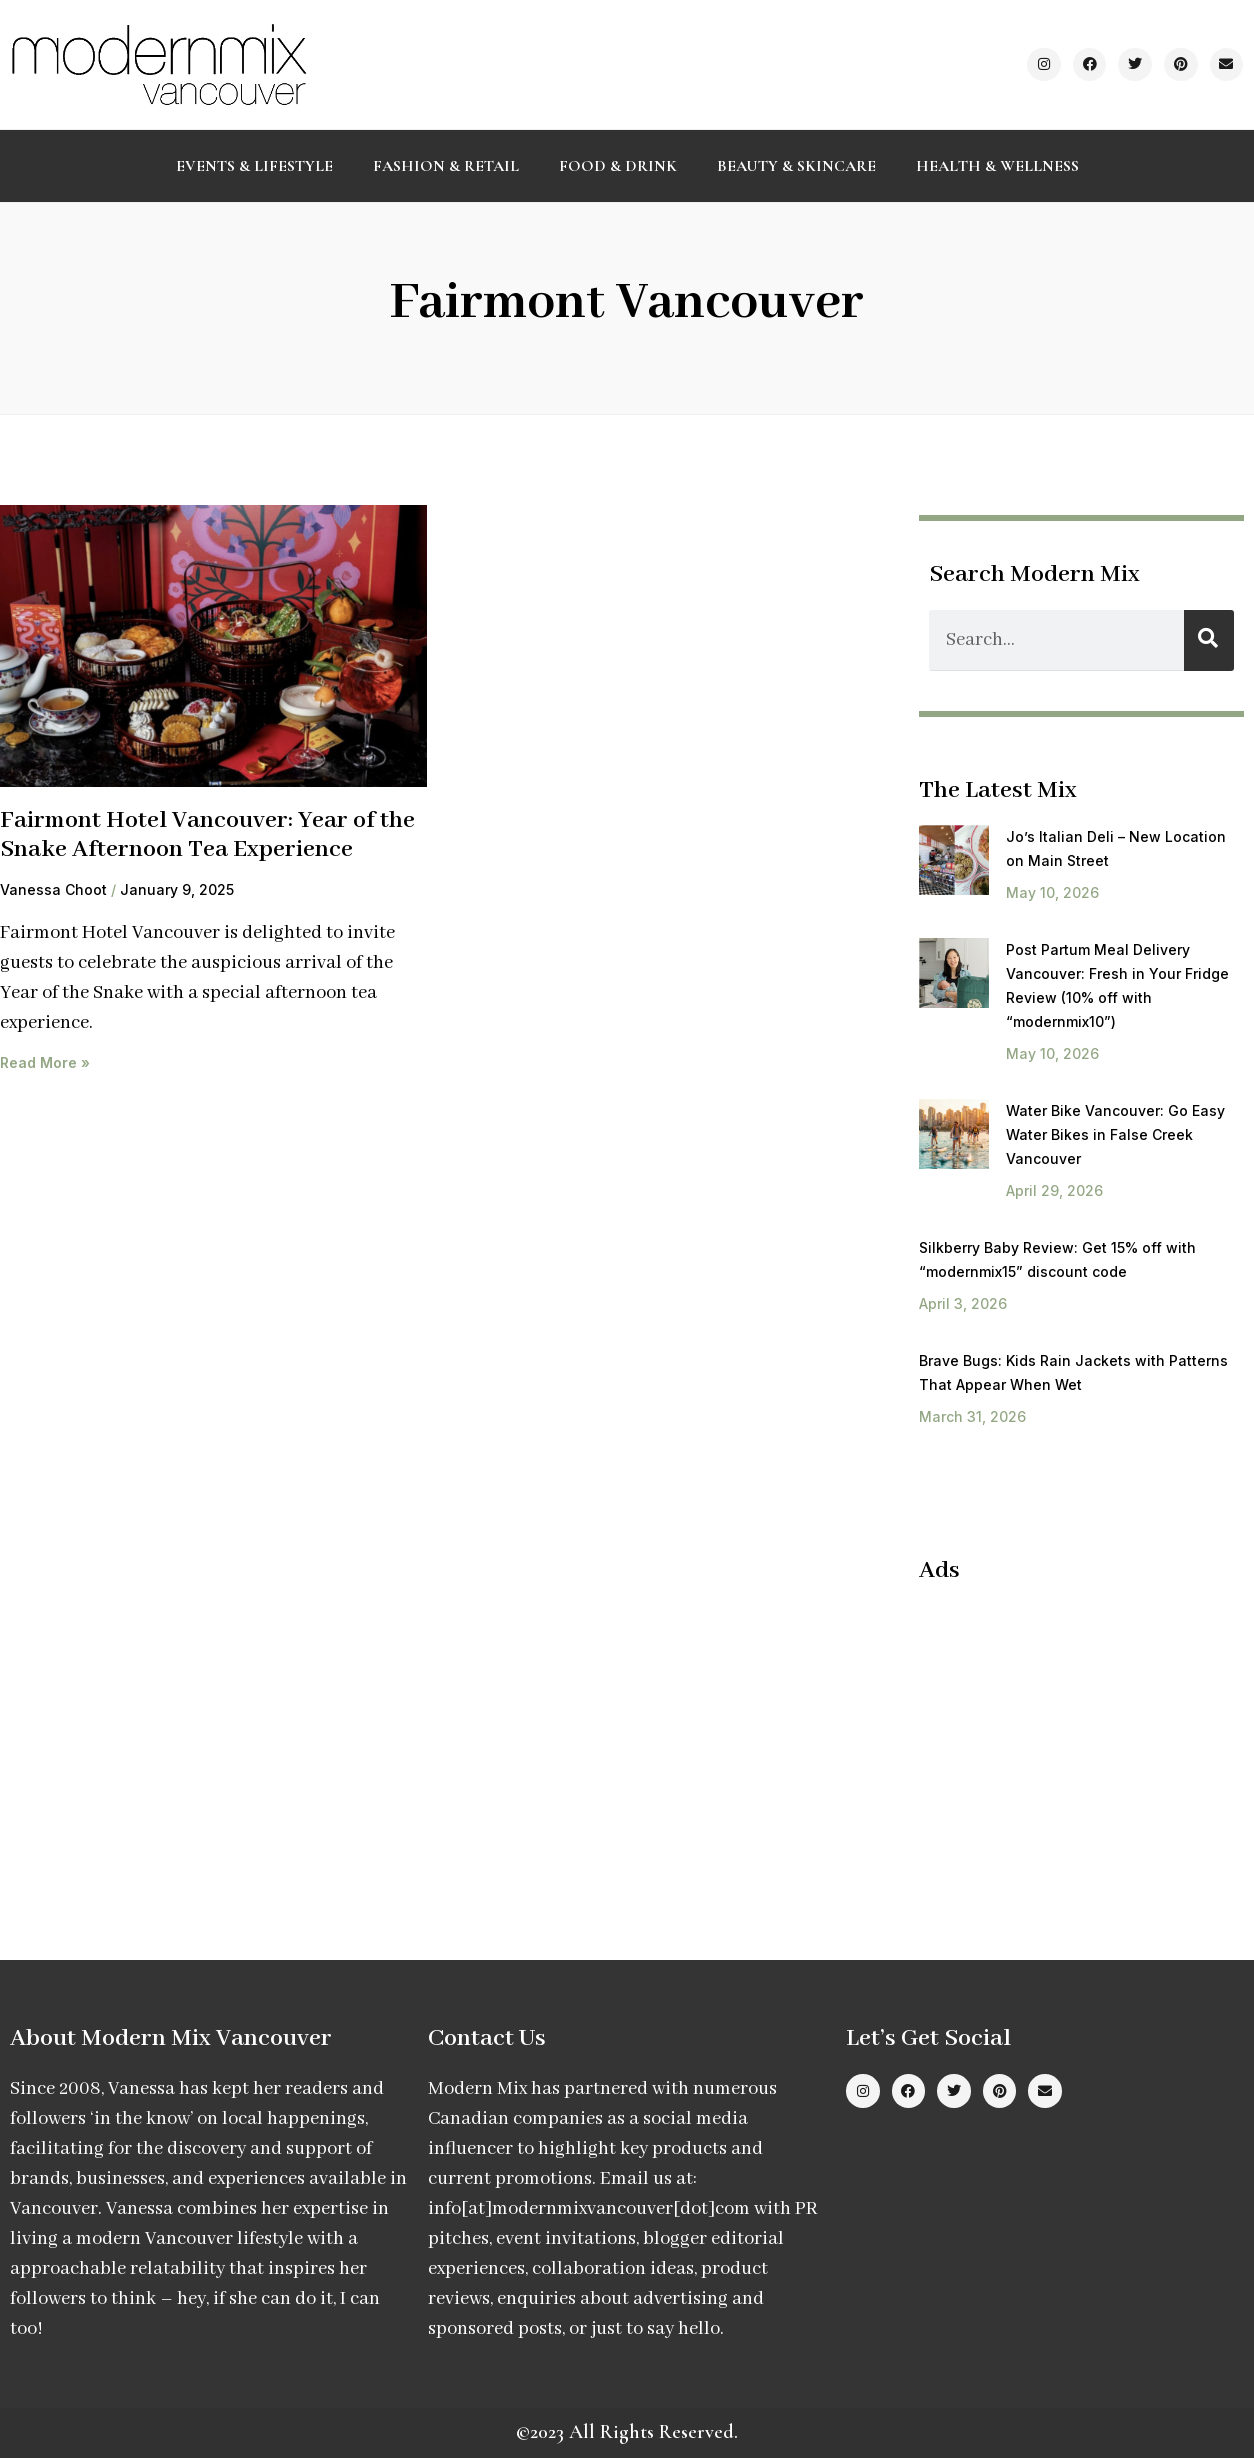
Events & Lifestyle (254, 166)
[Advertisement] (1086, 1731)
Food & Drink (618, 166)
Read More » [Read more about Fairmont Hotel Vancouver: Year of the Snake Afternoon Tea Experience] (45, 1062)
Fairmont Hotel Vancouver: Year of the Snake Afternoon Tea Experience (207, 835)
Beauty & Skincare (796, 166)
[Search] (1209, 640)
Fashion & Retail (446, 166)
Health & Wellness (997, 166)
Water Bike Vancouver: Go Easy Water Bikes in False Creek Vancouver (1115, 1134)
